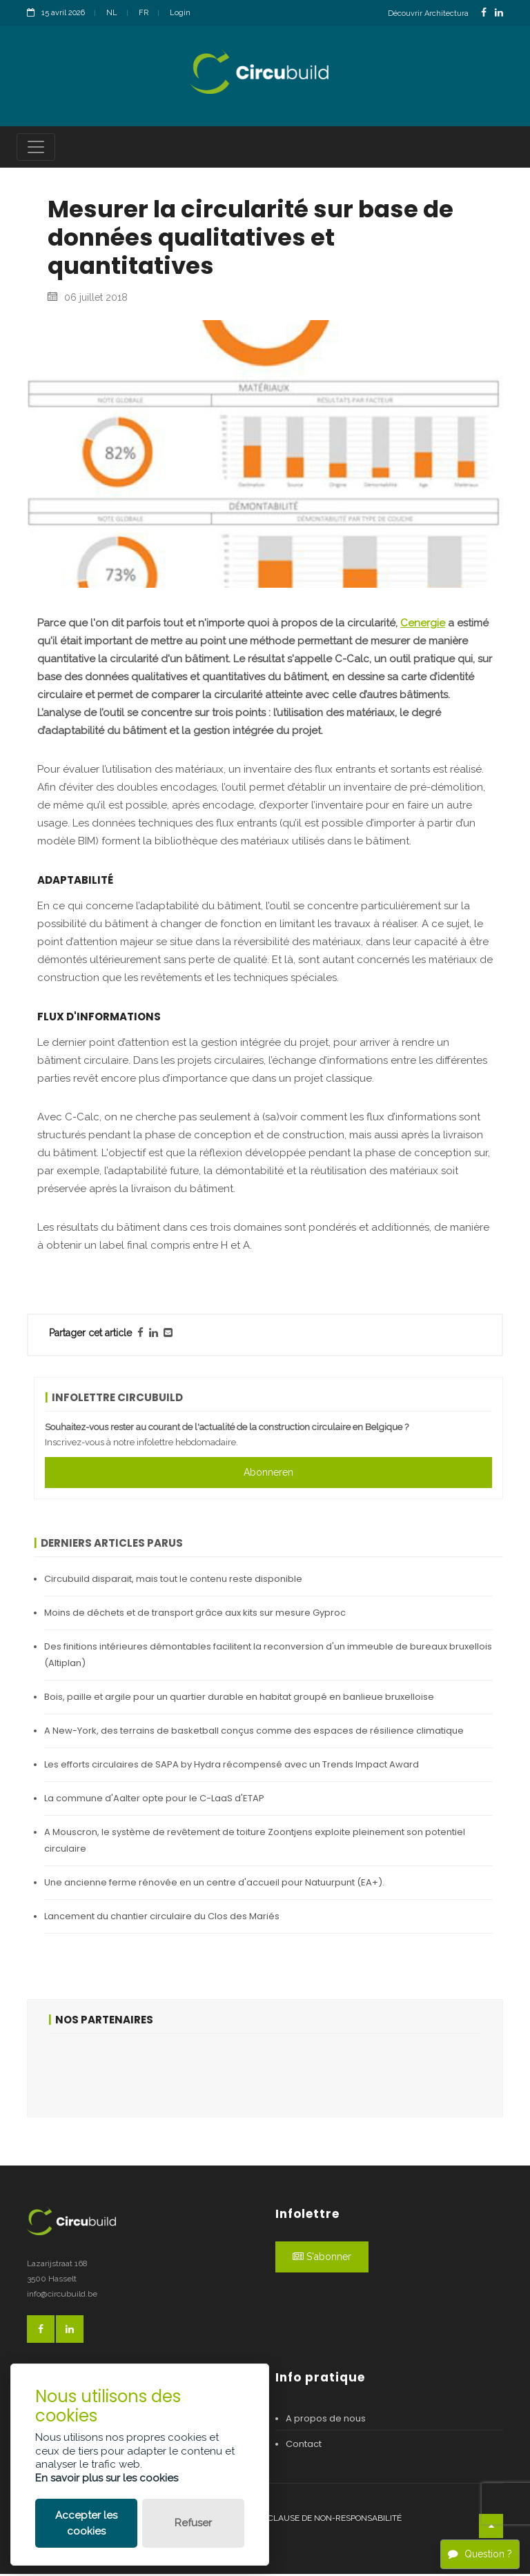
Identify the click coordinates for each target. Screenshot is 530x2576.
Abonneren (268, 1473)
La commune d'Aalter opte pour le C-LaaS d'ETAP (154, 1799)
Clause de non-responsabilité (335, 2520)
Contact (304, 2446)
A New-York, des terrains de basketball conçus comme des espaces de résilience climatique (254, 1731)
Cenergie (422, 624)
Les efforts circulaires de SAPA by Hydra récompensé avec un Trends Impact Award (231, 1765)
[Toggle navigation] (36, 149)
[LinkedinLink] (499, 13)
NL (111, 12)
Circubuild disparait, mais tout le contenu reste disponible (173, 1580)
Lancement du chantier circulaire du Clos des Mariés (161, 1917)
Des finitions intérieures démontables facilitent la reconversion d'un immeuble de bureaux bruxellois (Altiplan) (268, 1656)
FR (143, 12)
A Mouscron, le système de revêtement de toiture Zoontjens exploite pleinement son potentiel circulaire (254, 1841)
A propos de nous (326, 2420)
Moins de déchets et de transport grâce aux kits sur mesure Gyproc (195, 1614)
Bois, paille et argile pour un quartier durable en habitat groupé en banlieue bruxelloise (239, 1698)
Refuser (193, 2523)
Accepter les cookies (86, 2523)
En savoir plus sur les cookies (106, 2478)
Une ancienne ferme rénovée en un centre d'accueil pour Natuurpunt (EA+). (214, 1883)
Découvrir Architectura (428, 13)
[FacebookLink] (484, 13)
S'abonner (322, 2258)
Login (180, 12)
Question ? (480, 2553)
